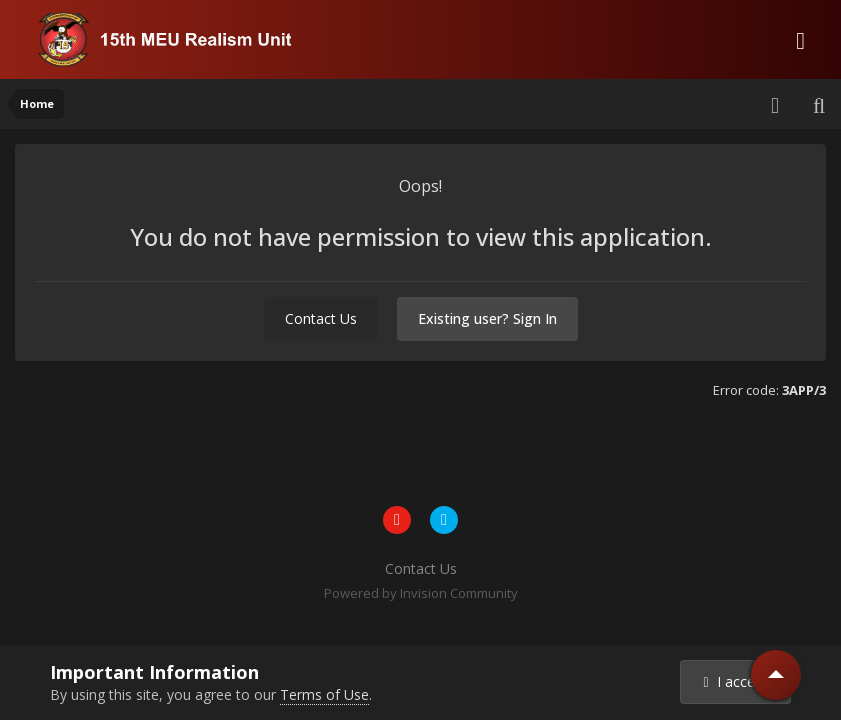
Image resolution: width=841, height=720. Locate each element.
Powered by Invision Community (421, 593)
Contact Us (321, 318)
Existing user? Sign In (487, 318)
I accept (735, 681)
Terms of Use (324, 694)
